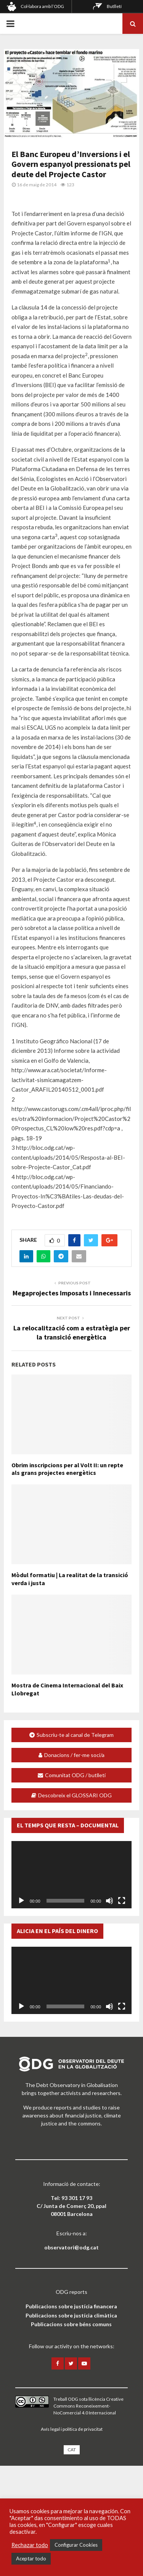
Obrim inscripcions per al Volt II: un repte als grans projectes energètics (67, 1469)
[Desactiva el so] (109, 1901)
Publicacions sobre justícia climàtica (71, 2315)
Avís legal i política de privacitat (72, 2429)
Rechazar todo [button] (29, 2545)
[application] (71, 1874)
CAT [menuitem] (71, 2449)
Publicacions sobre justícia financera (71, 2306)
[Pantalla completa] (121, 1901)
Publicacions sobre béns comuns (71, 2324)
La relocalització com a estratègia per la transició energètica (71, 1332)
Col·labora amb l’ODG (42, 6)
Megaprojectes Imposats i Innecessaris (72, 1293)
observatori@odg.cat (71, 2247)
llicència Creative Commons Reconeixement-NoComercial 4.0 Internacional (88, 2406)
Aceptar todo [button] (31, 2558)
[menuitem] (72, 2449)
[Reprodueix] (21, 1901)
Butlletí (114, 6)
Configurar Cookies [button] (76, 2545)
